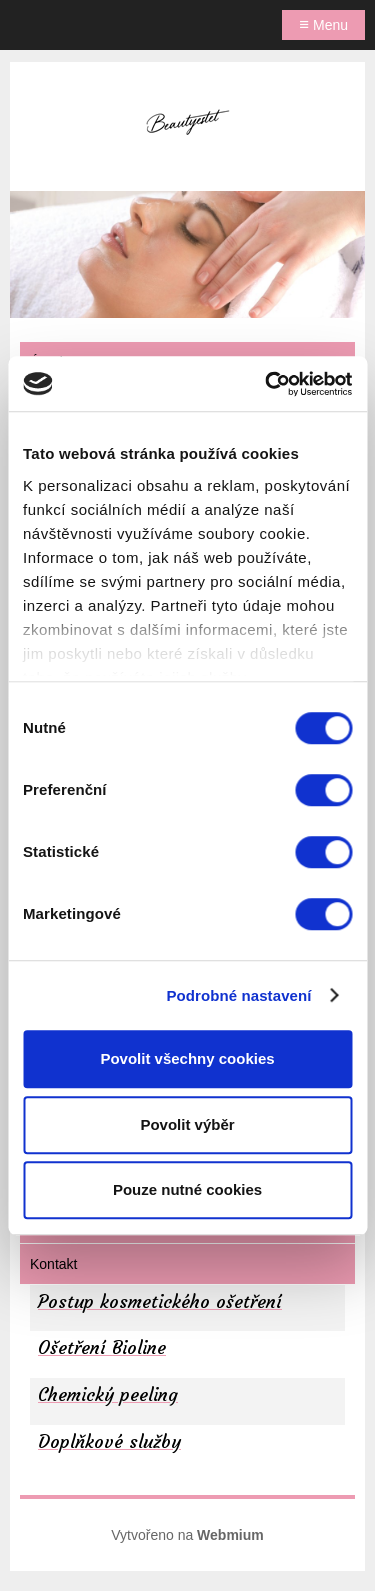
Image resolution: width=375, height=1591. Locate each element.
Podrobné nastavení (238, 995)
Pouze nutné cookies (187, 1189)
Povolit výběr (187, 1124)
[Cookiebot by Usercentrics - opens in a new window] (267, 384)
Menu (323, 24)
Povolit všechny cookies (187, 1058)
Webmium (230, 1535)
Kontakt (53, 1264)
